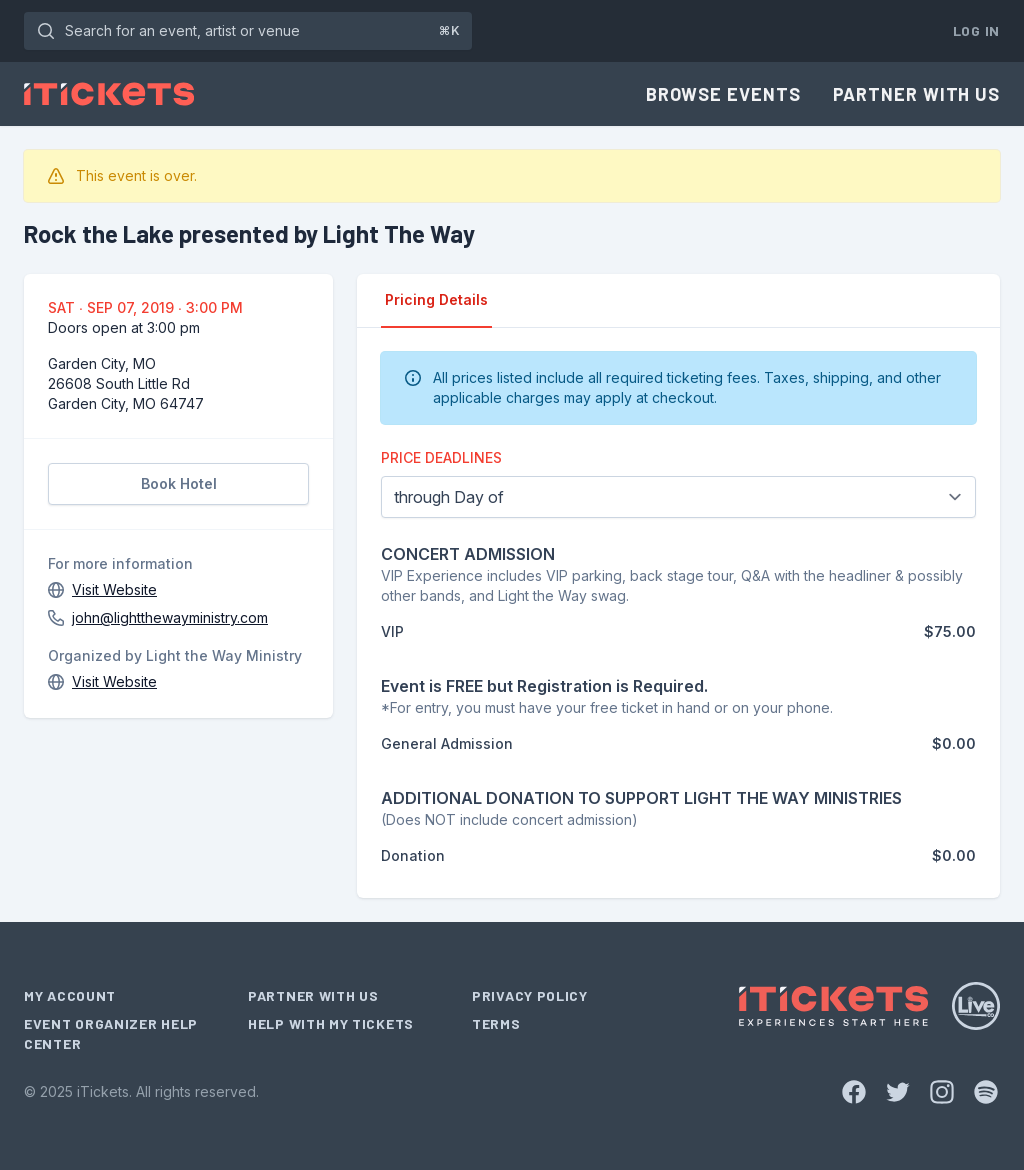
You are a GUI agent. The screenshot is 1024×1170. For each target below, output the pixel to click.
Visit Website (114, 589)
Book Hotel (179, 483)
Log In (976, 30)
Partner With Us (917, 94)
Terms (496, 1023)
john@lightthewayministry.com (170, 617)
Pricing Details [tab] (436, 299)
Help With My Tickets (331, 1023)
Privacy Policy (530, 995)
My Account (70, 995)
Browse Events (723, 94)
